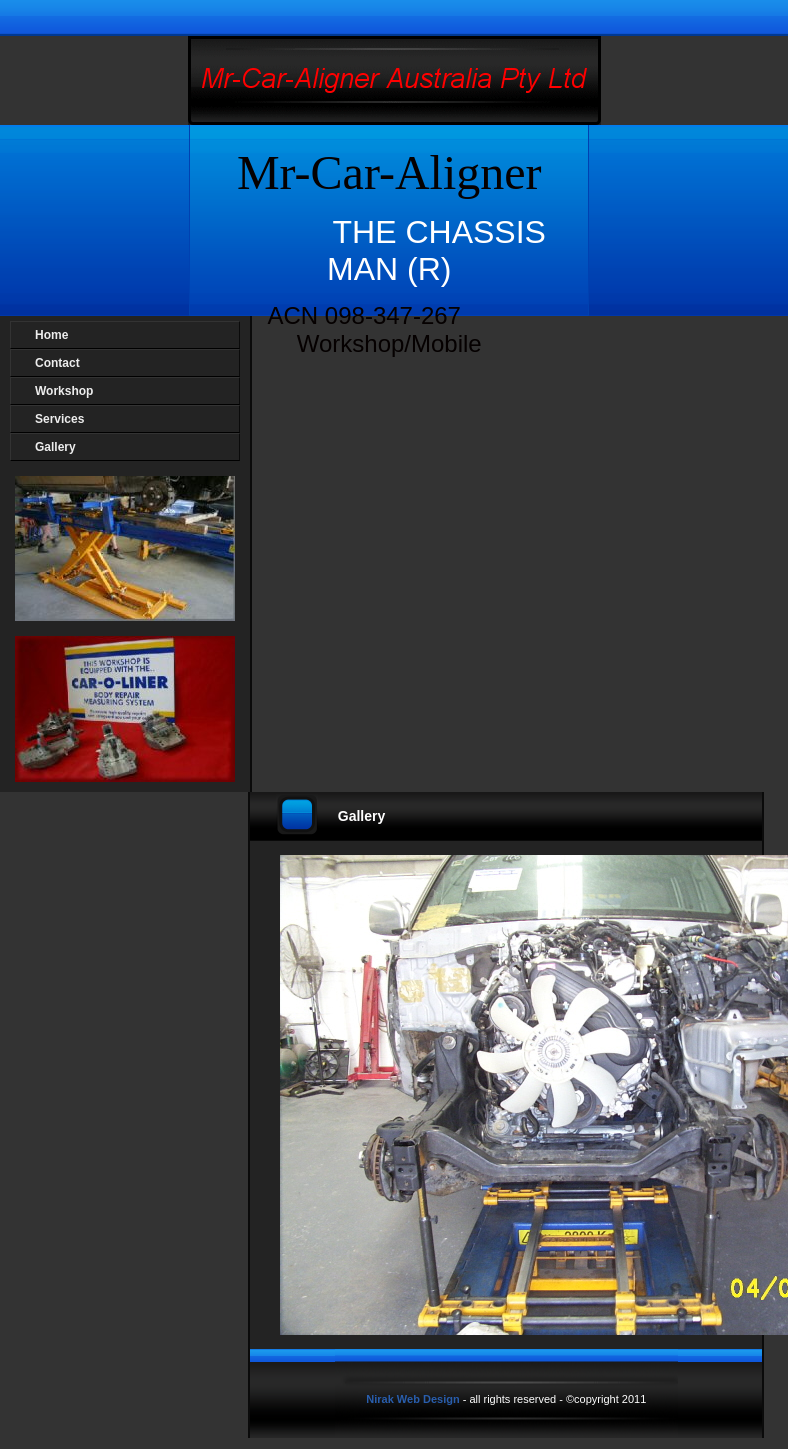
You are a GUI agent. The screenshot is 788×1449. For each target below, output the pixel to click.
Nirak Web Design (414, 1399)
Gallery (55, 447)
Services (59, 419)
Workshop (64, 391)
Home (51, 335)
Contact (57, 363)
